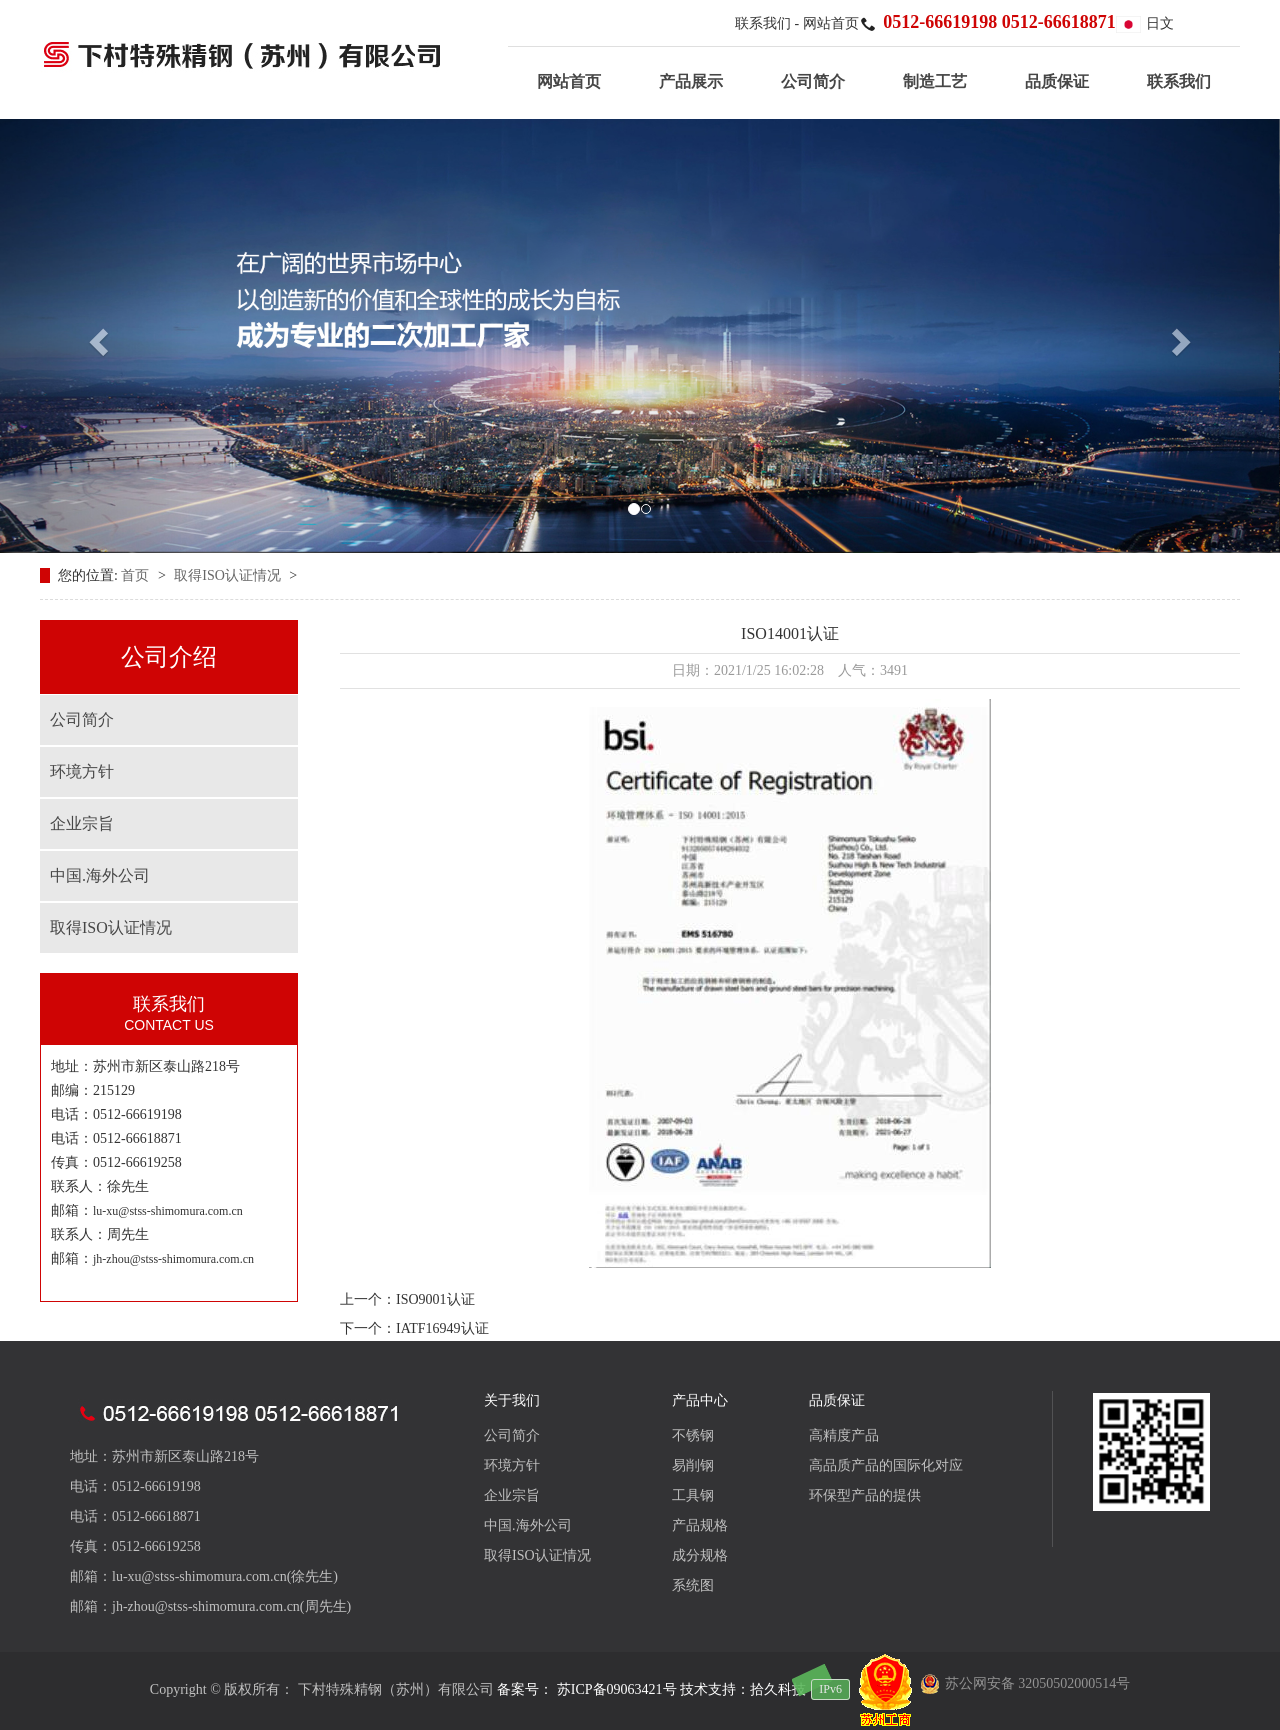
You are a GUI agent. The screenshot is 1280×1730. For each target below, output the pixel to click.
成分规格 (700, 1555)
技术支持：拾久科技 (743, 1689)
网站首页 (831, 23)
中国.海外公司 (100, 875)
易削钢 (693, 1465)
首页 (137, 575)
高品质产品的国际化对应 (886, 1465)
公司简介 (813, 81)
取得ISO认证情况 (229, 575)
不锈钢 (693, 1435)
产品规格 (700, 1525)
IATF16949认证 (442, 1328)
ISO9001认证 (435, 1299)
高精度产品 (844, 1435)
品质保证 (1057, 81)
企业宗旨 (82, 823)
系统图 (693, 1585)
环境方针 (82, 771)
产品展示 (691, 81)
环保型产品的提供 (865, 1495)
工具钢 (693, 1495)
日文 (1145, 23)
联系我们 (765, 23)
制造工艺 (935, 81)
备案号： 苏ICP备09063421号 (586, 1689)
